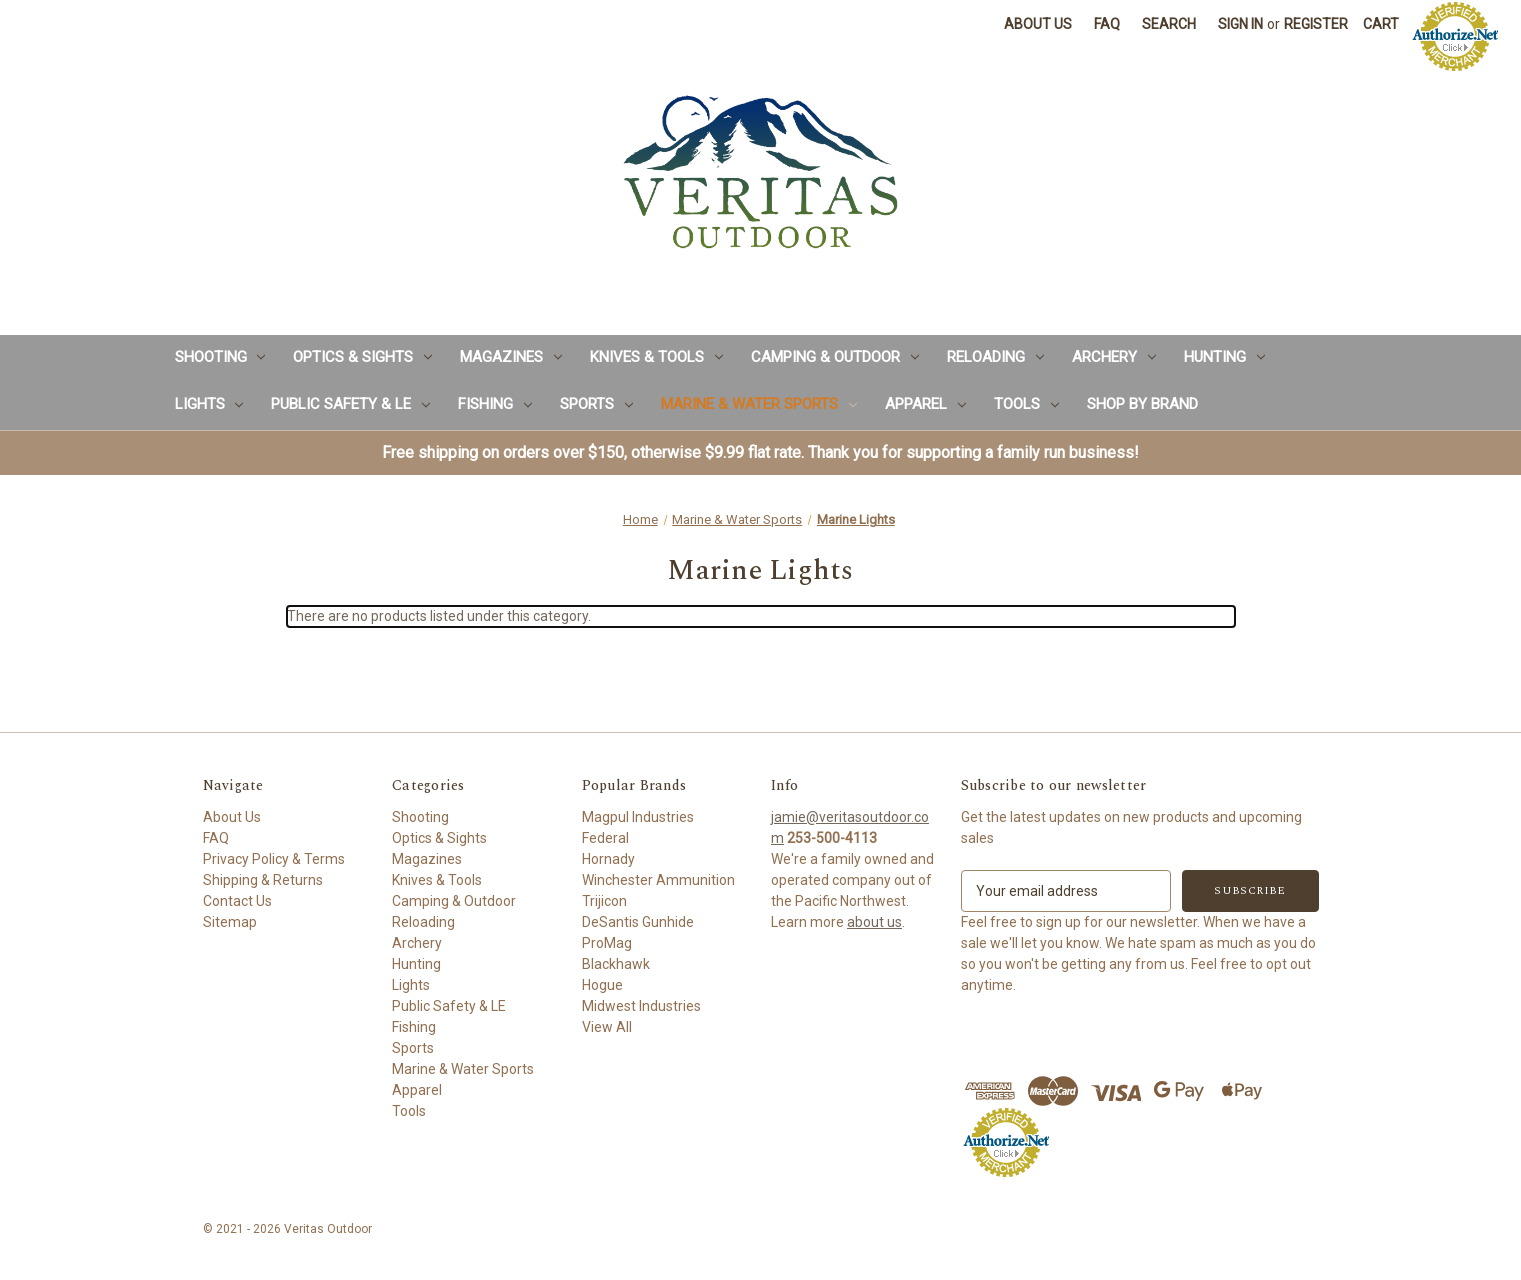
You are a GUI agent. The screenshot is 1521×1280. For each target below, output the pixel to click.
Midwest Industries (641, 1006)
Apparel (925, 404)
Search (1169, 24)
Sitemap (230, 922)
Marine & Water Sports (759, 404)
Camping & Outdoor (835, 357)
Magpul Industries (638, 817)
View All (607, 1027)
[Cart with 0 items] (1381, 24)
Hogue (602, 985)
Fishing (495, 404)
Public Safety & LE (350, 404)
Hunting (1224, 357)
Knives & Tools (656, 357)
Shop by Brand (1142, 404)
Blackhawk (616, 964)
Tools (1026, 404)
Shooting (220, 357)
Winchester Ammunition (658, 880)
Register (1316, 24)
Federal (605, 838)
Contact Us (237, 901)
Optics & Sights (362, 357)
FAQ (1107, 24)
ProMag (607, 943)
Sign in (1240, 24)
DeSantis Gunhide (638, 922)
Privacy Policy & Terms (274, 859)
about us (874, 922)
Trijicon (604, 901)
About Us (1038, 24)
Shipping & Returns (263, 880)
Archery (1114, 357)
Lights (209, 404)
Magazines (511, 357)
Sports (596, 404)
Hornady (608, 859)
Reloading (995, 357)
